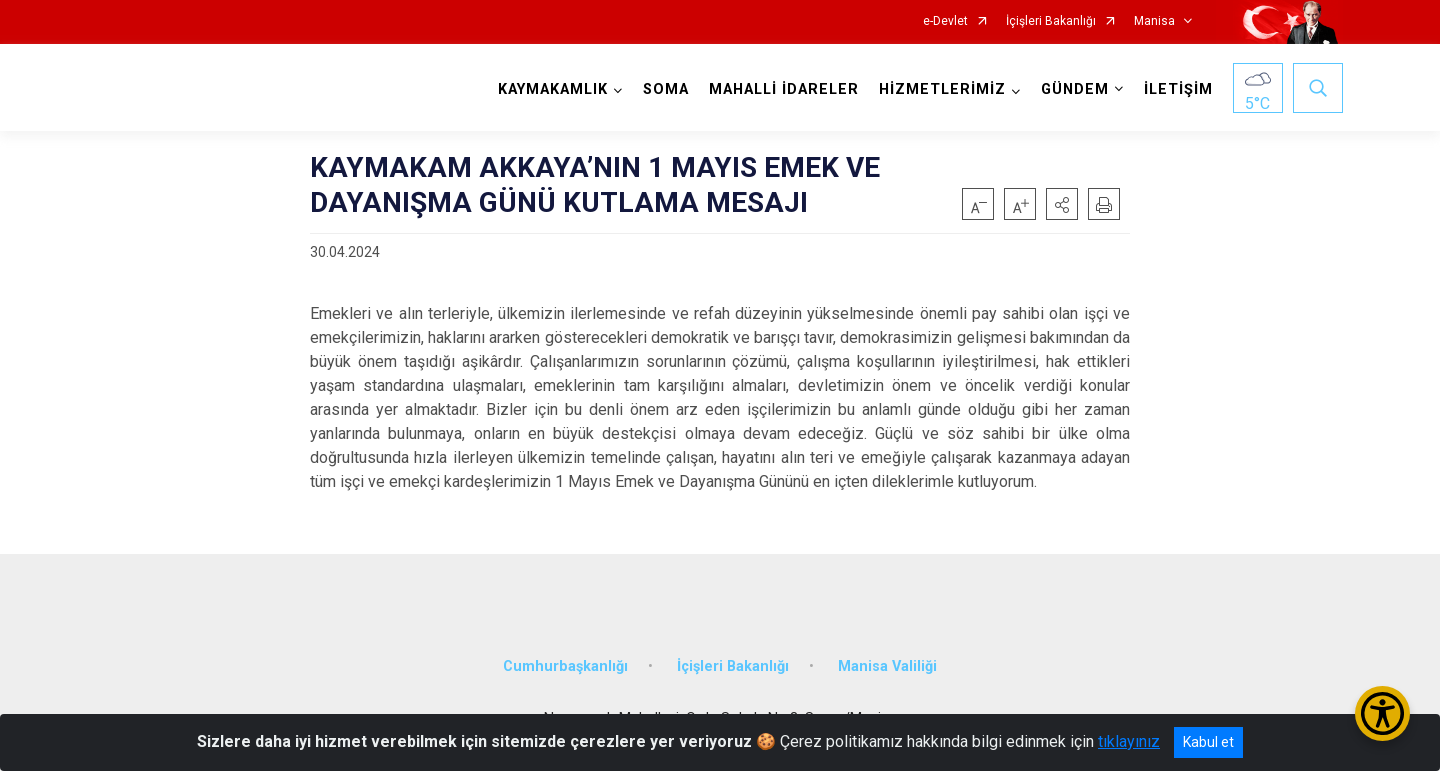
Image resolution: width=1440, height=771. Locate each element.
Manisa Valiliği (887, 666)
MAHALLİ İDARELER (784, 89)
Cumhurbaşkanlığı (565, 666)
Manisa (1154, 21)
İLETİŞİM (1178, 89)
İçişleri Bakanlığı (1051, 21)
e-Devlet (945, 21)
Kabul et (1208, 742)
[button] (1062, 204)
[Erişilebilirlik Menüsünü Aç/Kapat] (1382, 713)
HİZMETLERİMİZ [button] (942, 89)
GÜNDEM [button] (1075, 89)
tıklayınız (1129, 741)
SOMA (666, 89)
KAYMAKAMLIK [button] (553, 89)
